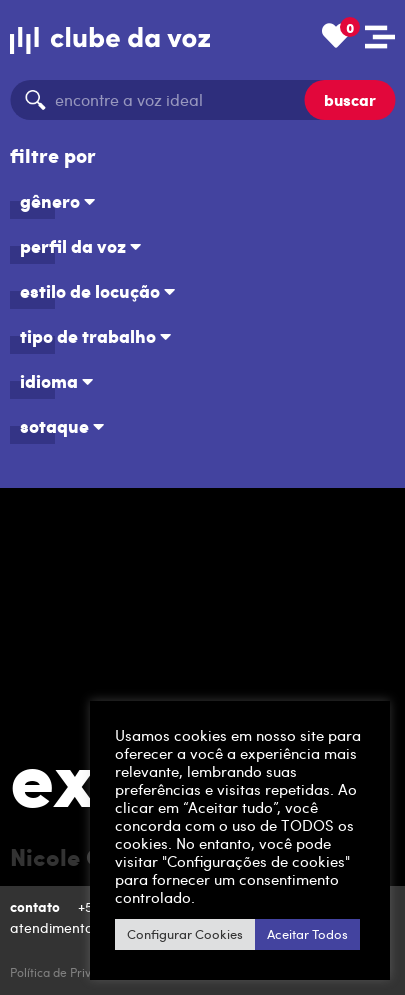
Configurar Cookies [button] (185, 934)
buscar (350, 99)
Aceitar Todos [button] (307, 934)
